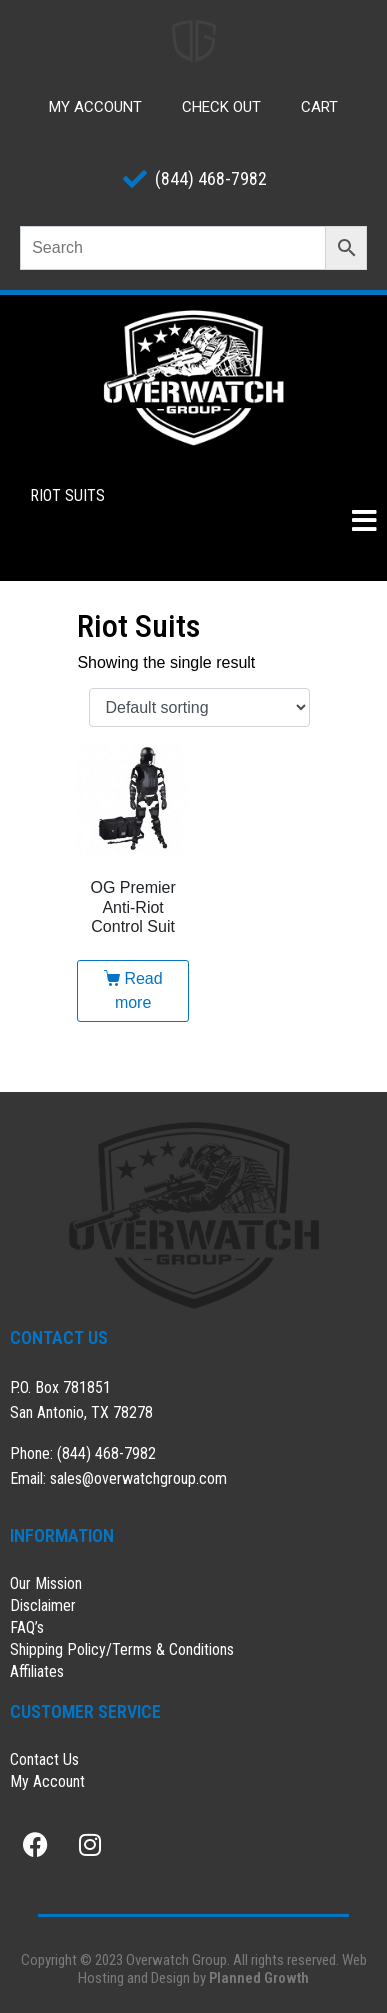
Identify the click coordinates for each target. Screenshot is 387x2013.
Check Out (221, 107)
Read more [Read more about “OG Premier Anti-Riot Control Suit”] (139, 990)
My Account (95, 107)
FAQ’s (27, 1627)
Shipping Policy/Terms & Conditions (122, 1649)
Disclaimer (43, 1605)
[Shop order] (199, 707)
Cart (319, 107)
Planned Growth (259, 1978)
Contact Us (44, 1759)
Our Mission (46, 1583)
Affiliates (37, 1671)
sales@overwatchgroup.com (138, 1478)
